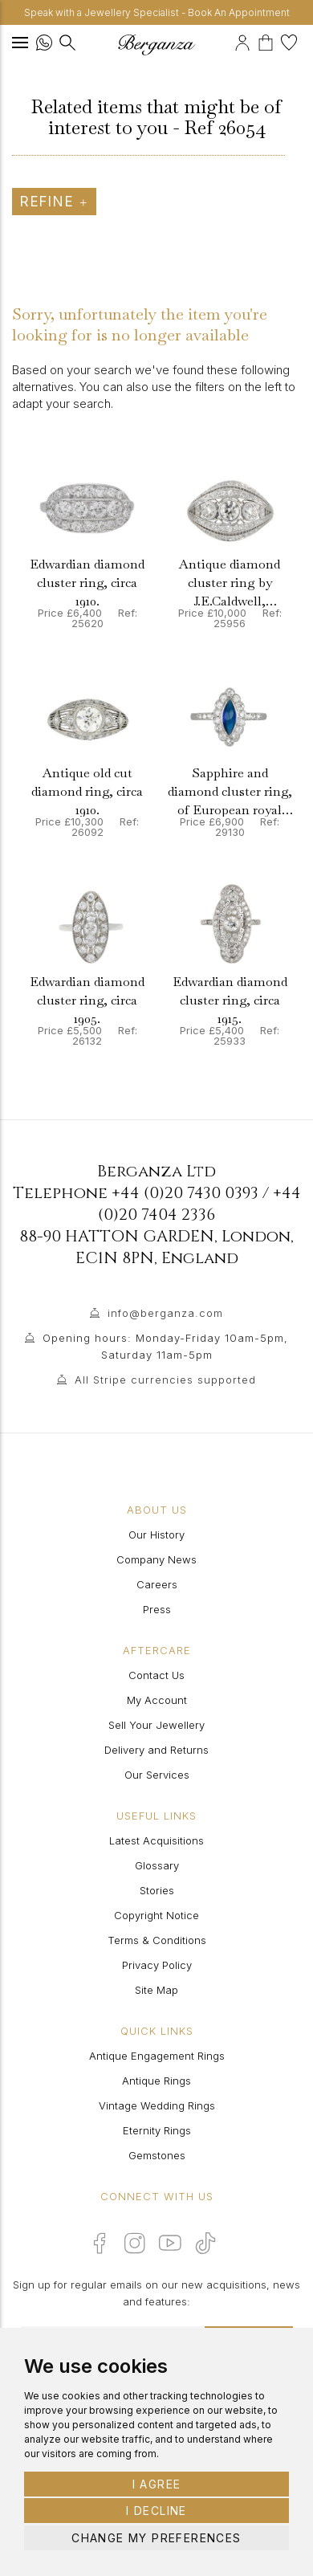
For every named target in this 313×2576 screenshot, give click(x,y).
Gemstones (156, 2155)
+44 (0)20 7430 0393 (185, 1193)
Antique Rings (156, 2080)
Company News (156, 1559)
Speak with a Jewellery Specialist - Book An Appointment (157, 12)
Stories (157, 1890)
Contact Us (156, 1675)
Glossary (157, 1865)
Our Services (156, 1774)
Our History (156, 1534)
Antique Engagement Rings (157, 2055)
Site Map (156, 1989)
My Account (157, 1700)
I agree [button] (156, 2484)
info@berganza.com (165, 1312)
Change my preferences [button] (156, 2538)
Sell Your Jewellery (156, 1724)
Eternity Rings (157, 2130)
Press (157, 1609)
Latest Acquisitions (156, 1840)
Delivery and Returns (156, 1749)
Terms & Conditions (157, 1940)
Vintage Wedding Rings (157, 2105)
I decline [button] (156, 2510)
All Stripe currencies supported (165, 1379)
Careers (156, 1584)
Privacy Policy (157, 1964)
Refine (54, 202)
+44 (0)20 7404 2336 (199, 1203)
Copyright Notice (156, 1915)
